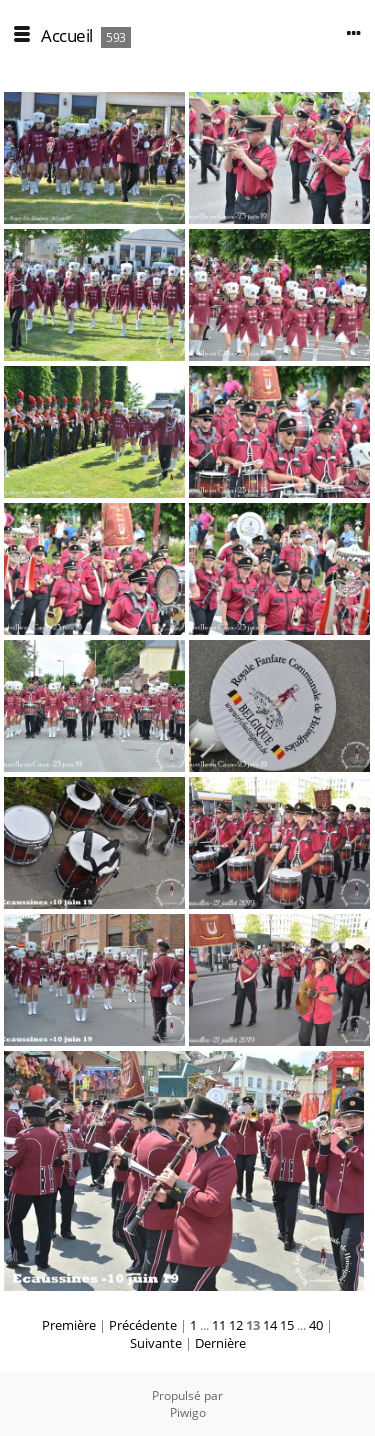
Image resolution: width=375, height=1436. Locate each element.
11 (219, 1325)
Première (69, 1325)
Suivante (156, 1343)
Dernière (220, 1343)
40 (316, 1325)
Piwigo (188, 1412)
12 (236, 1325)
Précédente (143, 1325)
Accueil (67, 35)
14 (270, 1325)
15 (287, 1325)
